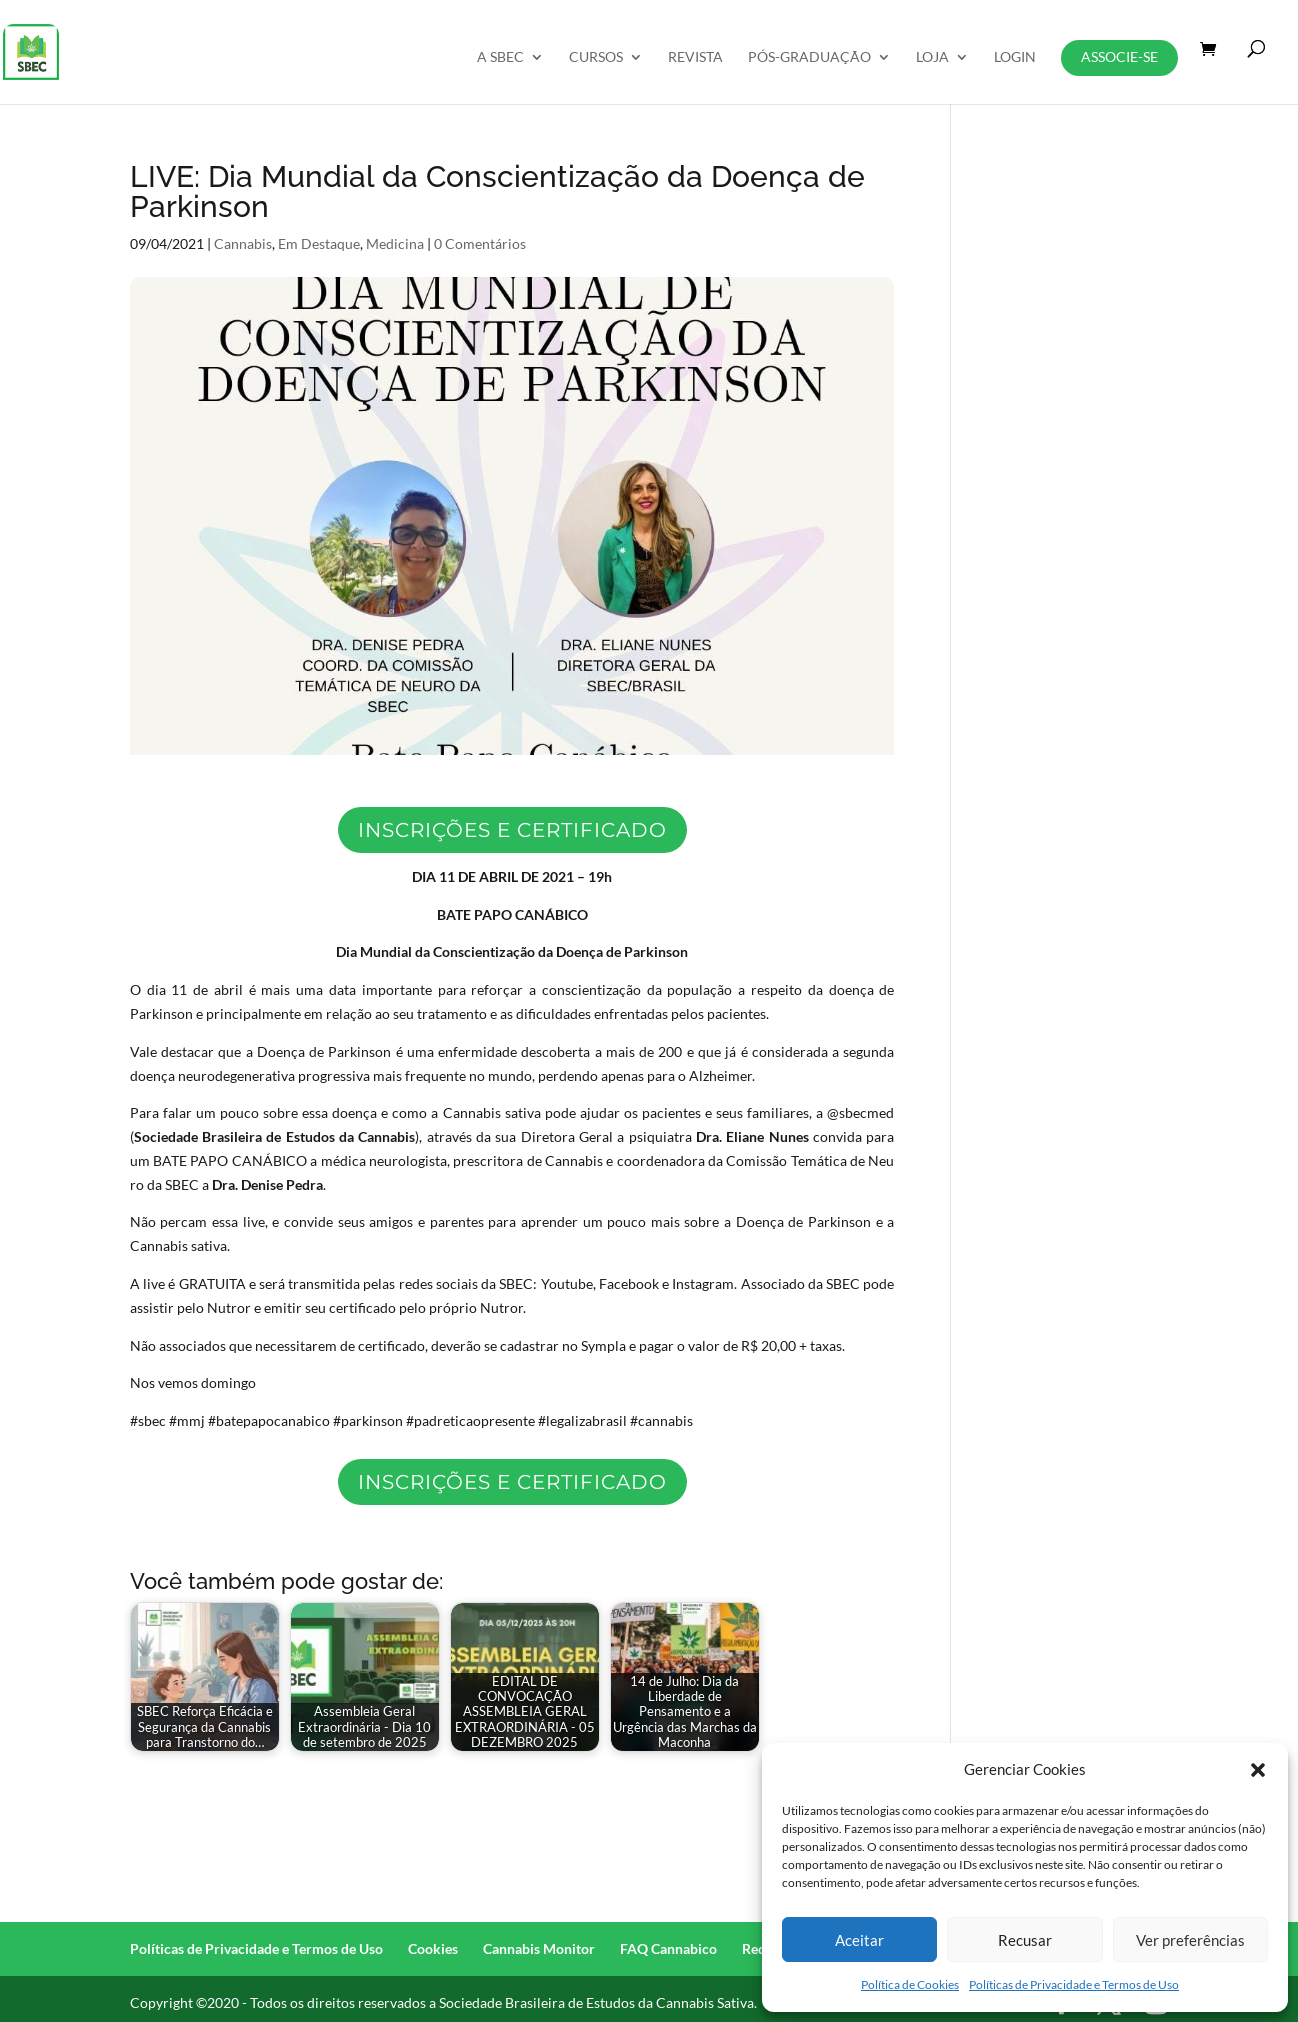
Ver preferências (1190, 1940)
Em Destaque (319, 243)
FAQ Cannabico (668, 1948)
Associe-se (1119, 56)
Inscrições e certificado (512, 830)
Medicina (395, 243)
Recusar (1025, 1940)
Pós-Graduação (809, 57)
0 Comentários (480, 243)
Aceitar (859, 1940)
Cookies (433, 1948)
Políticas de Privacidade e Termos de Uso (1074, 1984)
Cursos (596, 57)
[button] (1258, 1770)
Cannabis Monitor (539, 1948)
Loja (932, 57)
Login (1015, 57)
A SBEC (500, 57)
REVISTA (695, 57)
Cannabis (243, 243)
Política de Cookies (910, 1984)
